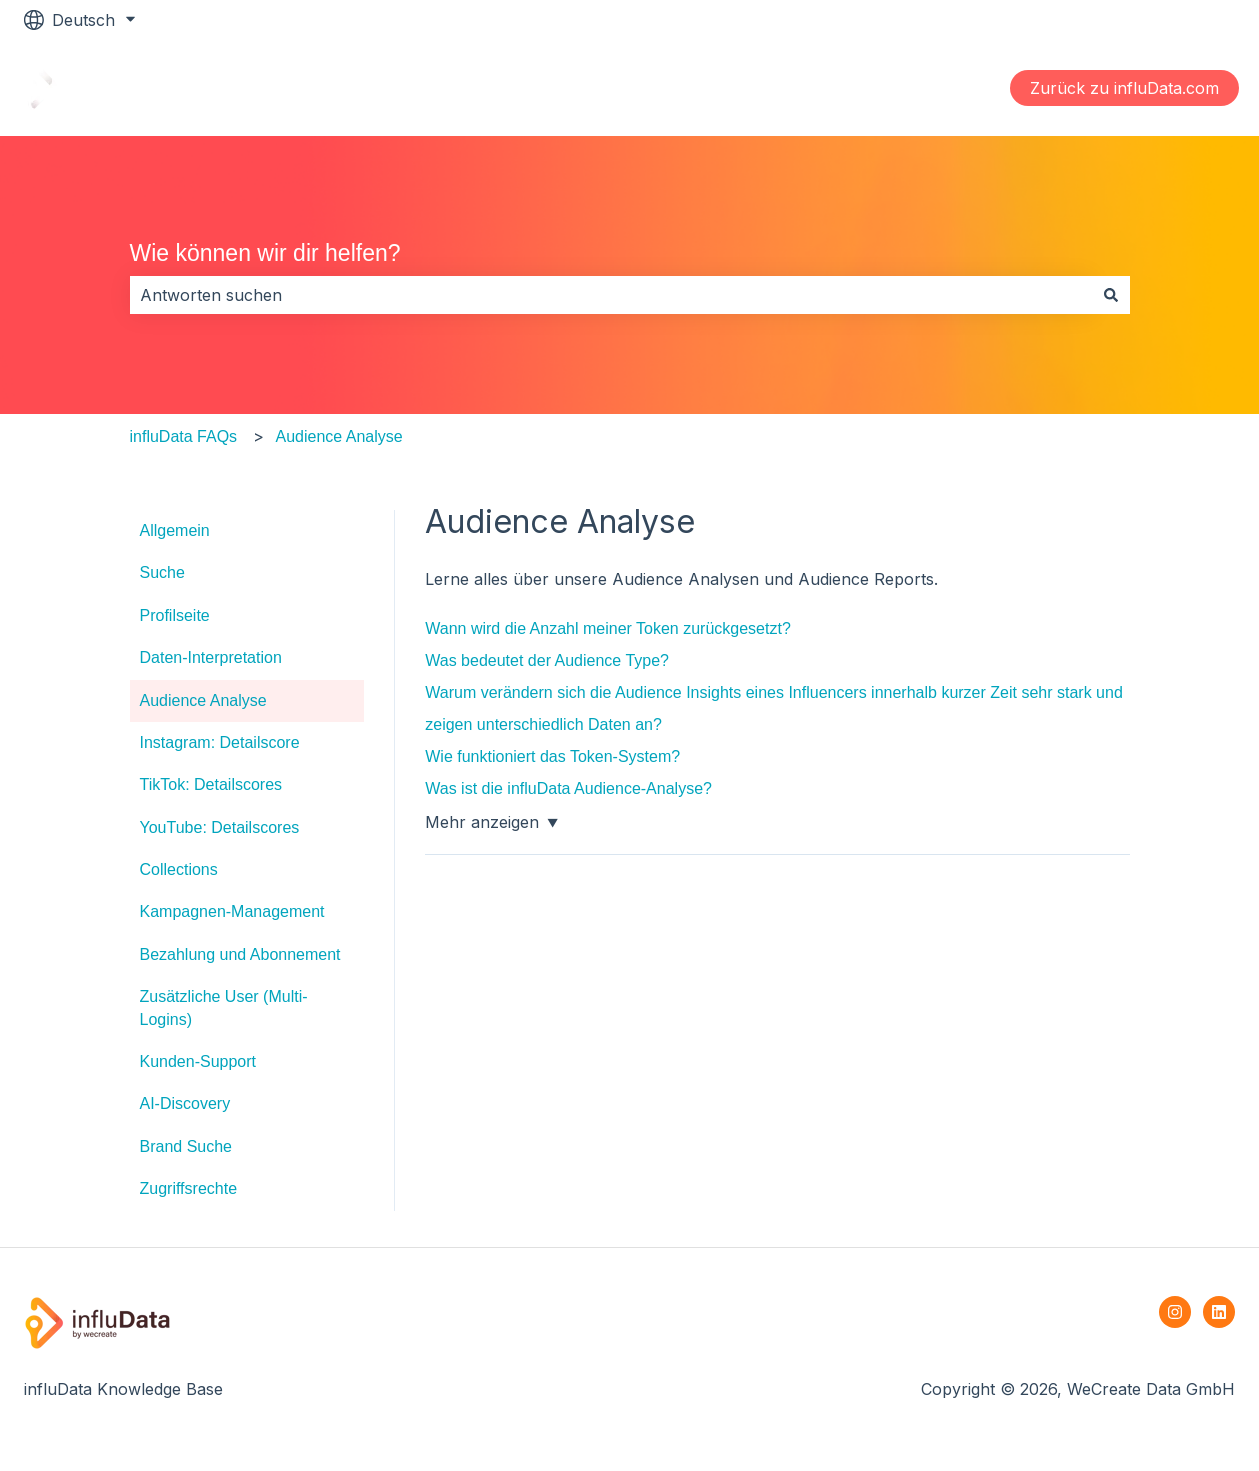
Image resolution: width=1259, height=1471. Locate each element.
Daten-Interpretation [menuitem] (211, 657)
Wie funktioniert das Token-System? (552, 756)
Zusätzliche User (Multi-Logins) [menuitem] (224, 1007)
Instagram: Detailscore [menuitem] (220, 742)
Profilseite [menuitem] (175, 615)
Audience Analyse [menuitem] (203, 700)
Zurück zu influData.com (1124, 88)
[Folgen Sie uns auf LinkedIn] (1219, 1312)
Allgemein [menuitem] (175, 530)
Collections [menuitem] (179, 869)
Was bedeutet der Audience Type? (547, 660)
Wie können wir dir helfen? (265, 253)
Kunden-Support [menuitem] (198, 1061)
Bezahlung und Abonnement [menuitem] (240, 954)
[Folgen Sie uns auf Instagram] (1175, 1312)
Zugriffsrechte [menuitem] (189, 1188)
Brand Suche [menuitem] (186, 1146)
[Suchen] (1111, 295)
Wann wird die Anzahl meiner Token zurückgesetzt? (608, 628)
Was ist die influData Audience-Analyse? (568, 788)
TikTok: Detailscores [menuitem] (211, 784)
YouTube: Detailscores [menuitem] (220, 827)
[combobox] (611, 295)
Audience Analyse (338, 436)
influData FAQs (184, 436)
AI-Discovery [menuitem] (185, 1103)
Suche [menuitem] (162, 572)
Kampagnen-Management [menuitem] (232, 911)
